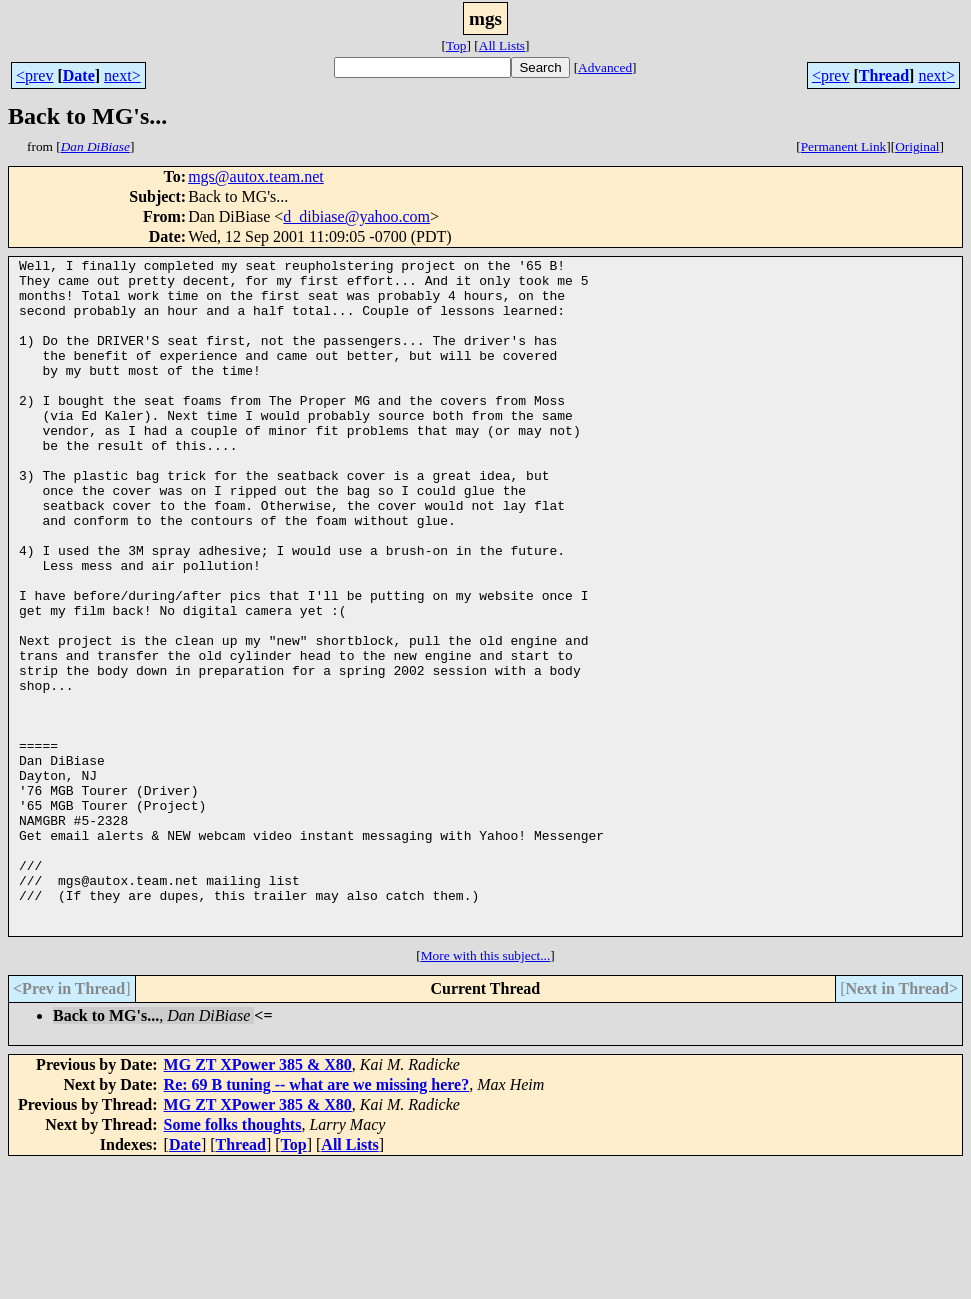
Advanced (605, 67)
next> (122, 75)
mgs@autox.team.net (256, 176)
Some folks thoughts (233, 1259)
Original (917, 146)
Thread (884, 75)
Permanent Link (844, 146)
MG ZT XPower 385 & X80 (258, 1199)
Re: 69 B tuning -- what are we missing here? (317, 1219)
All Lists (502, 45)
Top (456, 45)
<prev (34, 75)
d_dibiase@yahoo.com (356, 216)
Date (79, 75)
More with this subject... (486, 1090)
